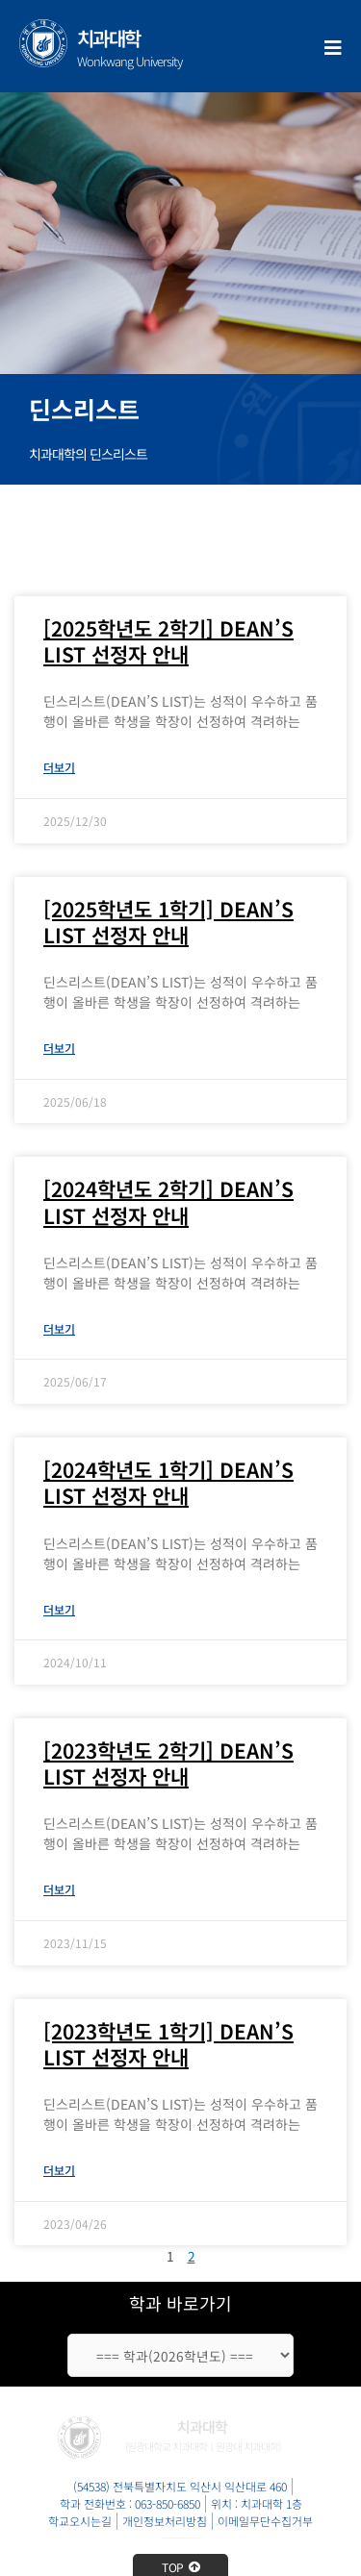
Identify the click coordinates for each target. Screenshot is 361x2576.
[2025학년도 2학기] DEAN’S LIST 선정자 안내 (168, 640)
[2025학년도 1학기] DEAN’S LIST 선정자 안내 (168, 921)
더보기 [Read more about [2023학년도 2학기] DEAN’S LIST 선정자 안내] (59, 1889)
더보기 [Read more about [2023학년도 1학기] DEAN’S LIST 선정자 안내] (59, 2170)
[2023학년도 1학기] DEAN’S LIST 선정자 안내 (168, 2043)
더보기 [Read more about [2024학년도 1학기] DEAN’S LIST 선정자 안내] (59, 1609)
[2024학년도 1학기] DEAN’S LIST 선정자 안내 (168, 1482)
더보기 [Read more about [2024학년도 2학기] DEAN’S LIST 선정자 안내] (59, 1328)
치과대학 (109, 38)
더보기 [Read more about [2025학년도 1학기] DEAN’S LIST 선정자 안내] (59, 1047)
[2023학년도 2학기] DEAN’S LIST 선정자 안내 (168, 1763)
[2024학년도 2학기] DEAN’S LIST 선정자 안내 (168, 1201)
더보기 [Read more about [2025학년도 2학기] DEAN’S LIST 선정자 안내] (59, 767)
